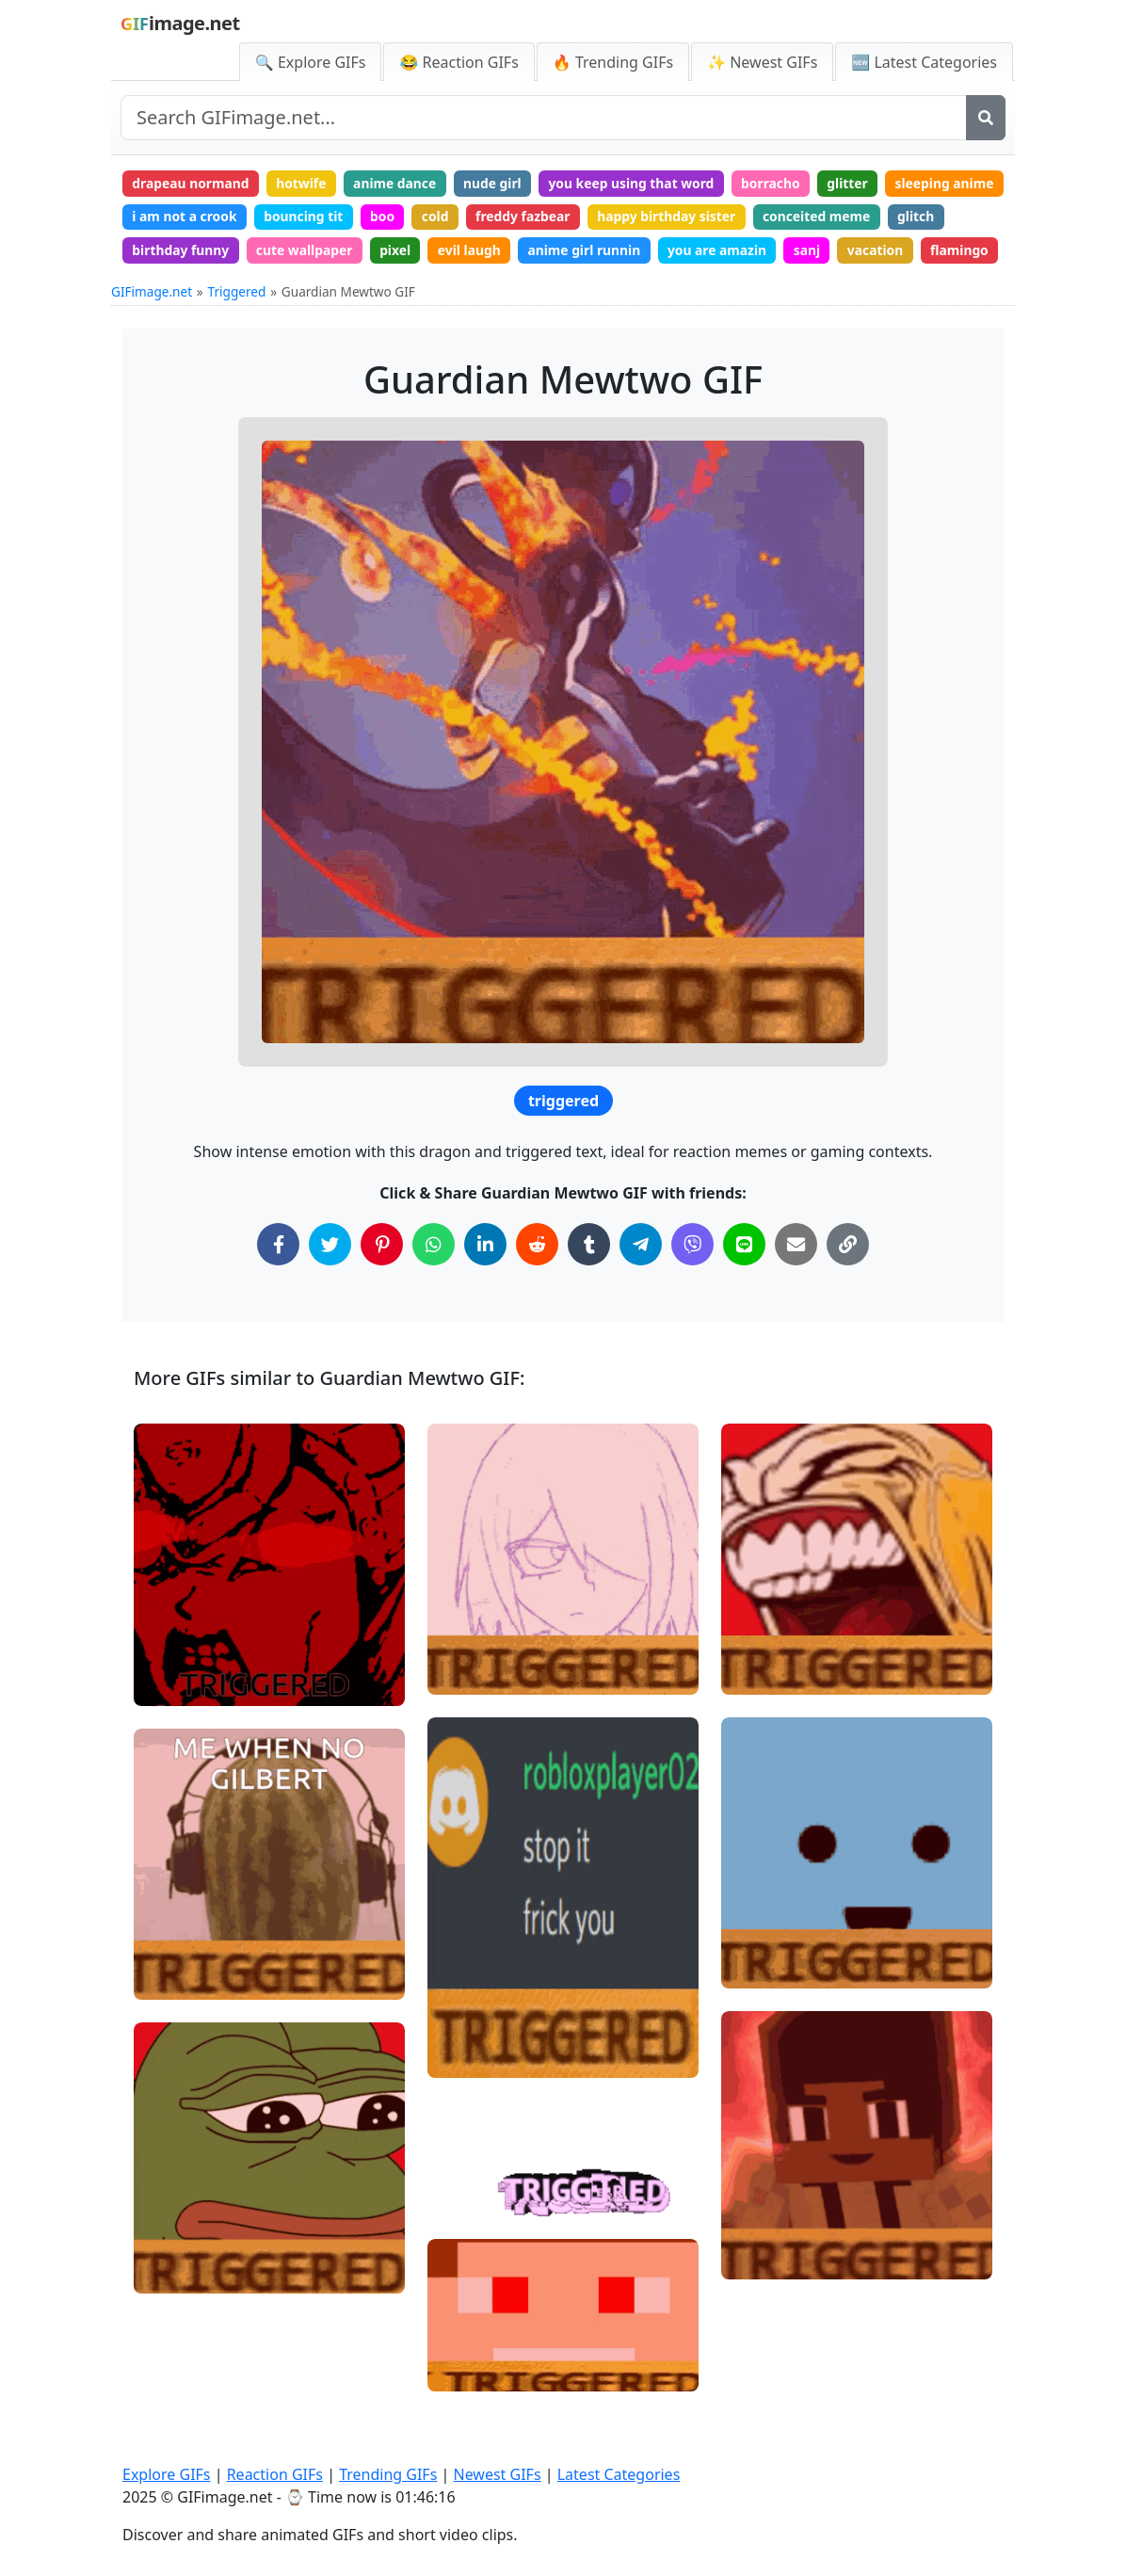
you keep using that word (639, 183)
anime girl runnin (794, 252)
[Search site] (544, 117)
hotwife (304, 183)
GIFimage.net (151, 328)
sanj (146, 287)
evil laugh (677, 252)
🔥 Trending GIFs (613, 62)
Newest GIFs (496, 2474)
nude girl (498, 183)
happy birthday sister (803, 217)
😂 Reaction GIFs (458, 62)
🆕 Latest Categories (924, 62)
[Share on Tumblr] (589, 1282)
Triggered (237, 328)
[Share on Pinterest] (382, 1282)
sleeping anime (183, 217)
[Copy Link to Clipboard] (848, 1282)
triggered (563, 1138)
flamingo (301, 287)
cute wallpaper (509, 252)
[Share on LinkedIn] (485, 1282)
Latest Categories (619, 2474)
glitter (859, 183)
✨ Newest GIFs (762, 62)
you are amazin (929, 252)
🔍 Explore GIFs (310, 62)
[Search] (985, 117)
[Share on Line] (744, 1282)
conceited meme (187, 252)
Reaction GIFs (275, 2474)
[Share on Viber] (692, 1282)
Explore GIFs (166, 2474)
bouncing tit (434, 217)
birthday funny (383, 252)
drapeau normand (192, 183)
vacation (215, 287)
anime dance (400, 183)
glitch (288, 252)
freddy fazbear (658, 217)
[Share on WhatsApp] (433, 1282)
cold (568, 217)
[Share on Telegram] (640, 1282)
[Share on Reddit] (537, 1282)
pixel (601, 252)
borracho (781, 183)
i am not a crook (313, 217)
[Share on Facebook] (278, 1282)
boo (514, 217)
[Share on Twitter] (330, 1282)
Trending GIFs (388, 2474)
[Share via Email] (796, 1282)
